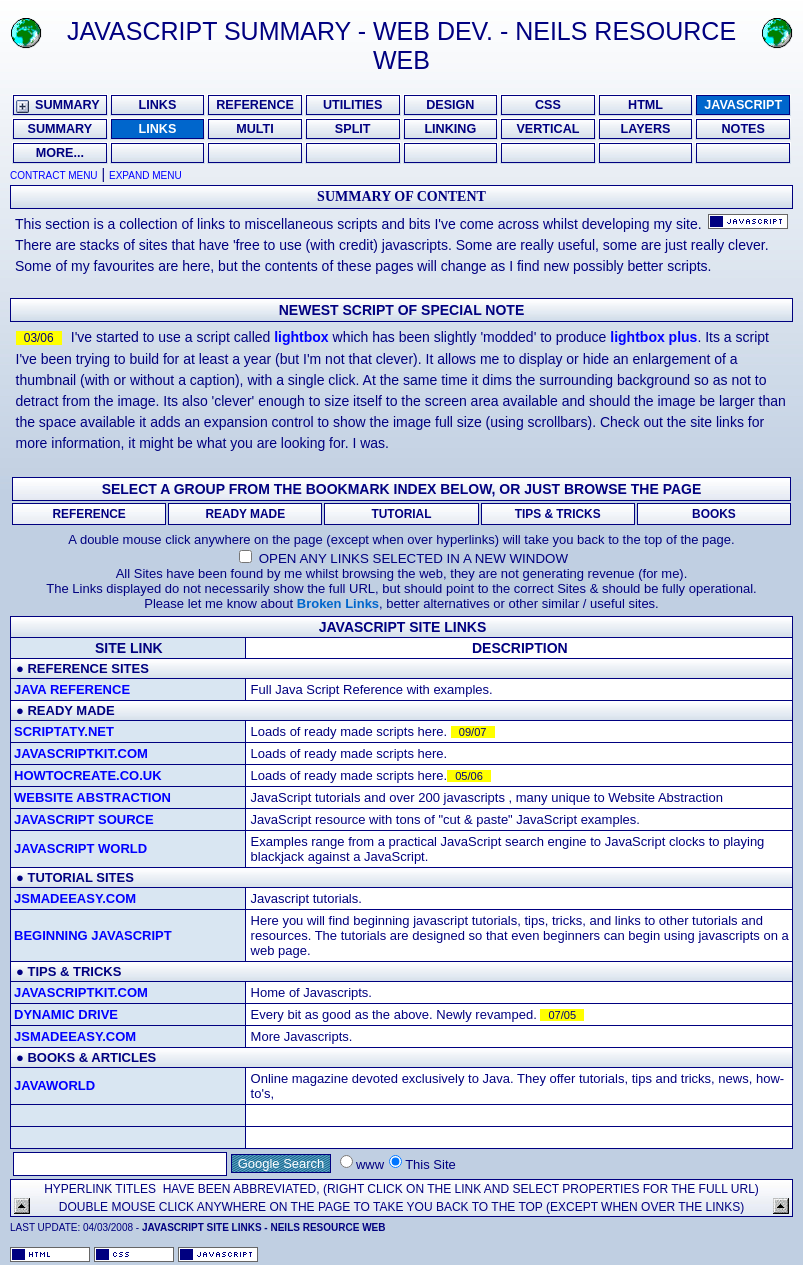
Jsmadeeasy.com (75, 898)
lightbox (301, 337)
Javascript (743, 105)
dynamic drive (66, 1014)
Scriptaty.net (64, 731)
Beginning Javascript (93, 935)
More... (60, 153)
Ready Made (245, 514)
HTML (645, 105)
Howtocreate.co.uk (88, 775)
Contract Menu (54, 175)
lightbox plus (653, 337)
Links (158, 105)
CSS (548, 105)
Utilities (352, 105)
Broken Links (338, 603)
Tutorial (402, 514)
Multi (255, 129)
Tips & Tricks (558, 514)
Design (450, 105)
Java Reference (72, 689)
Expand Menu (145, 175)
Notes (742, 129)
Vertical (547, 129)
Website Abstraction (92, 797)
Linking (450, 129)
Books (714, 514)
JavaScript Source (84, 819)
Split (353, 129)
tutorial (59, 877)
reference (67, 668)
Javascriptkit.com (81, 753)
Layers (646, 129)
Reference (255, 105)
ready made (70, 710)
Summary (67, 105)
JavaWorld (54, 1085)
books (51, 1057)
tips (41, 971)
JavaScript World (80, 848)
